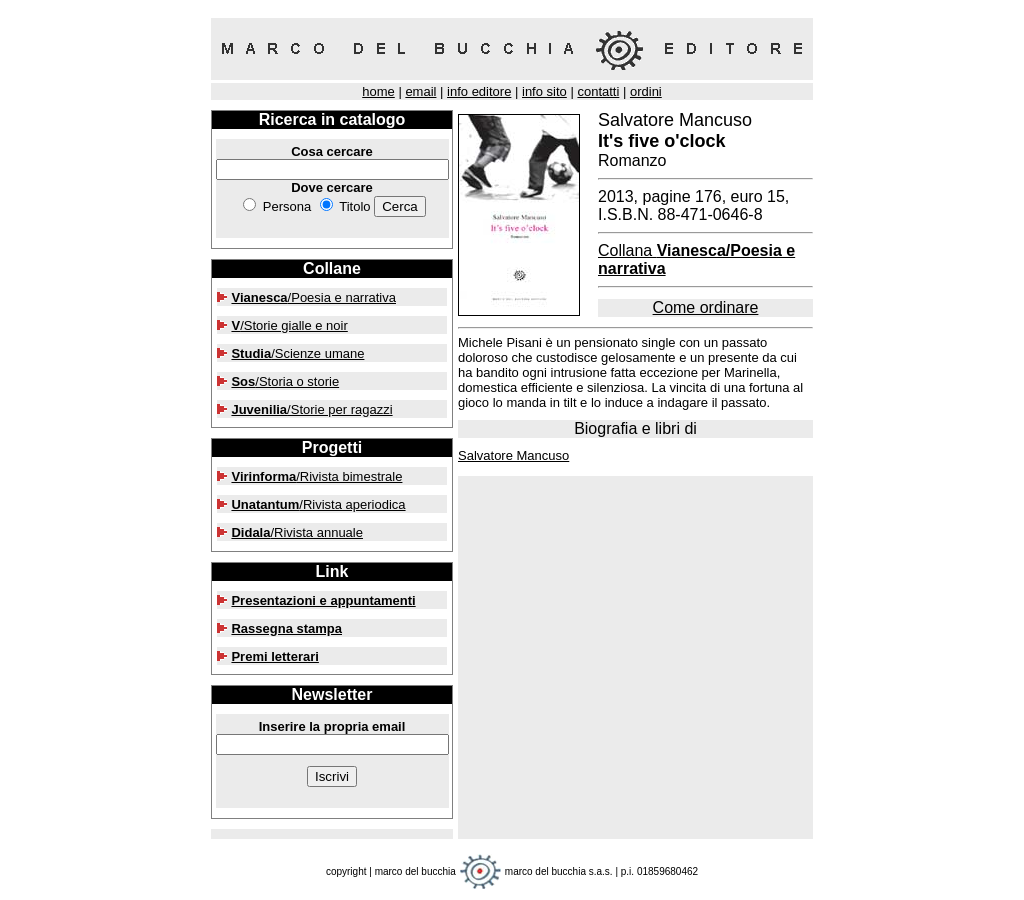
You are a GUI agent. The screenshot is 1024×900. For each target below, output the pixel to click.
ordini (646, 91)
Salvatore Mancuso (513, 455)
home (378, 91)
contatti (598, 91)
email (420, 91)
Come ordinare (706, 307)
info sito (544, 91)
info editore (479, 91)
